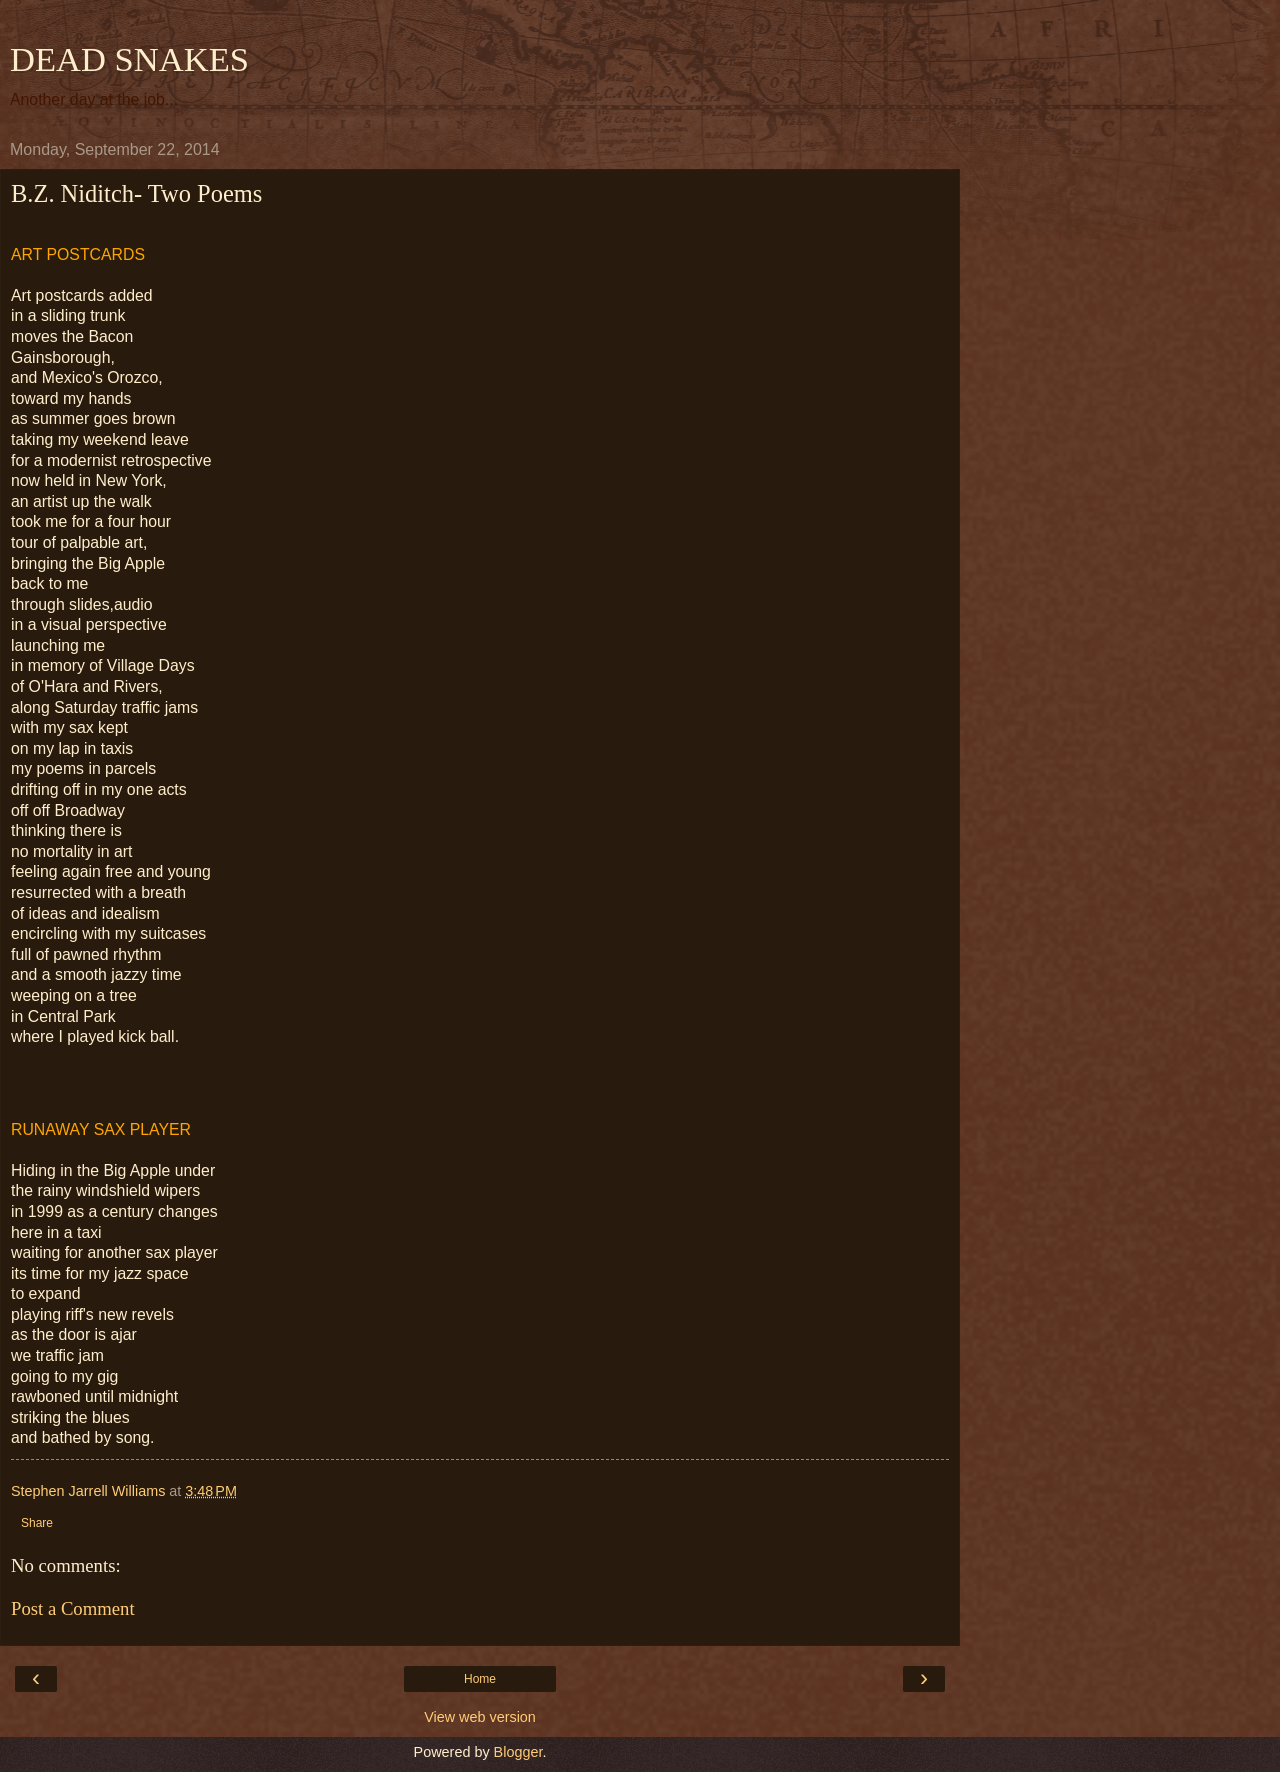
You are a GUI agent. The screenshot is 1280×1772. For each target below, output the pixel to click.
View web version (480, 1717)
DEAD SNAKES (129, 59)
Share (37, 1523)
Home (480, 1679)
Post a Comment (73, 1608)
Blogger (518, 1752)
